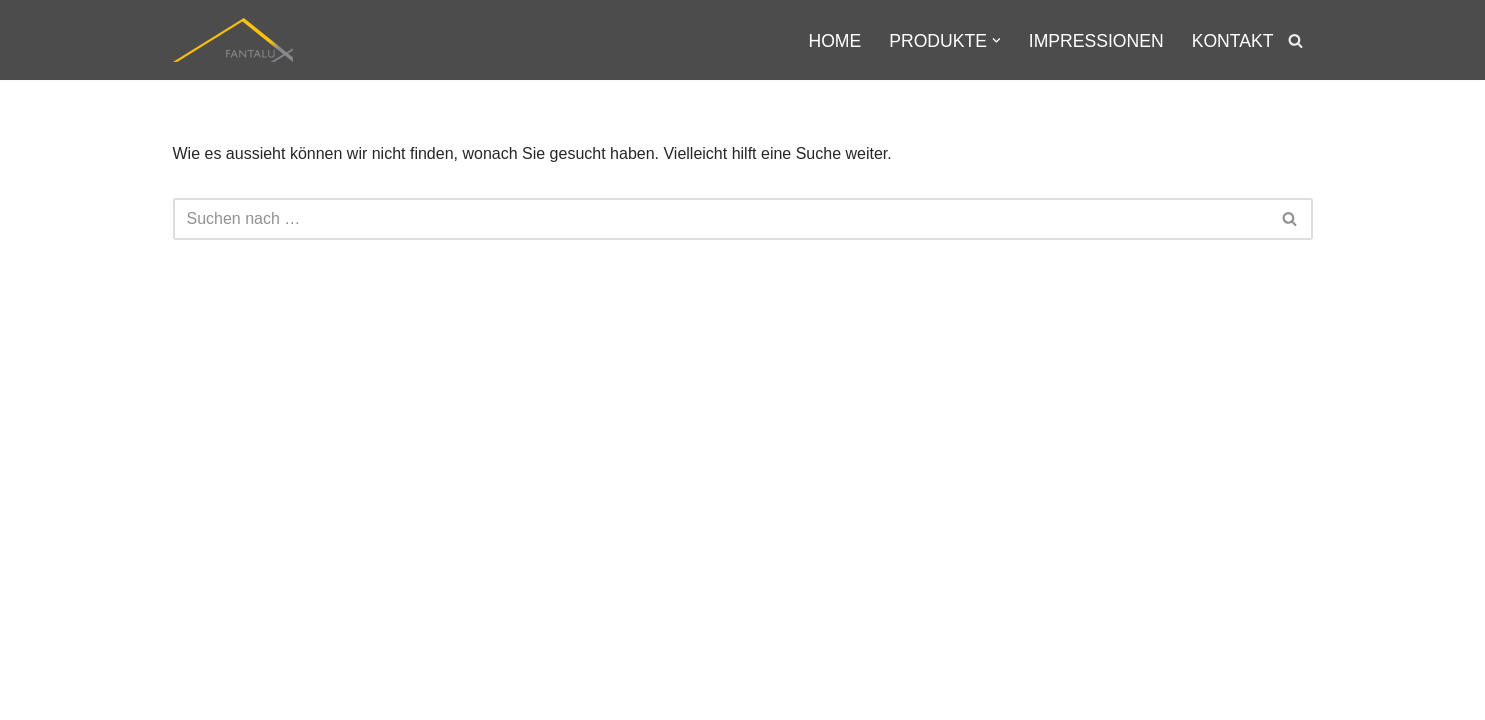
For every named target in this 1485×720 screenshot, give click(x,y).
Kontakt (1233, 41)
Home (834, 41)
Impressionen (1096, 41)
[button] (996, 40)
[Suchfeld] (1295, 40)
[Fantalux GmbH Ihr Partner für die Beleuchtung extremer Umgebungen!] (233, 40)
